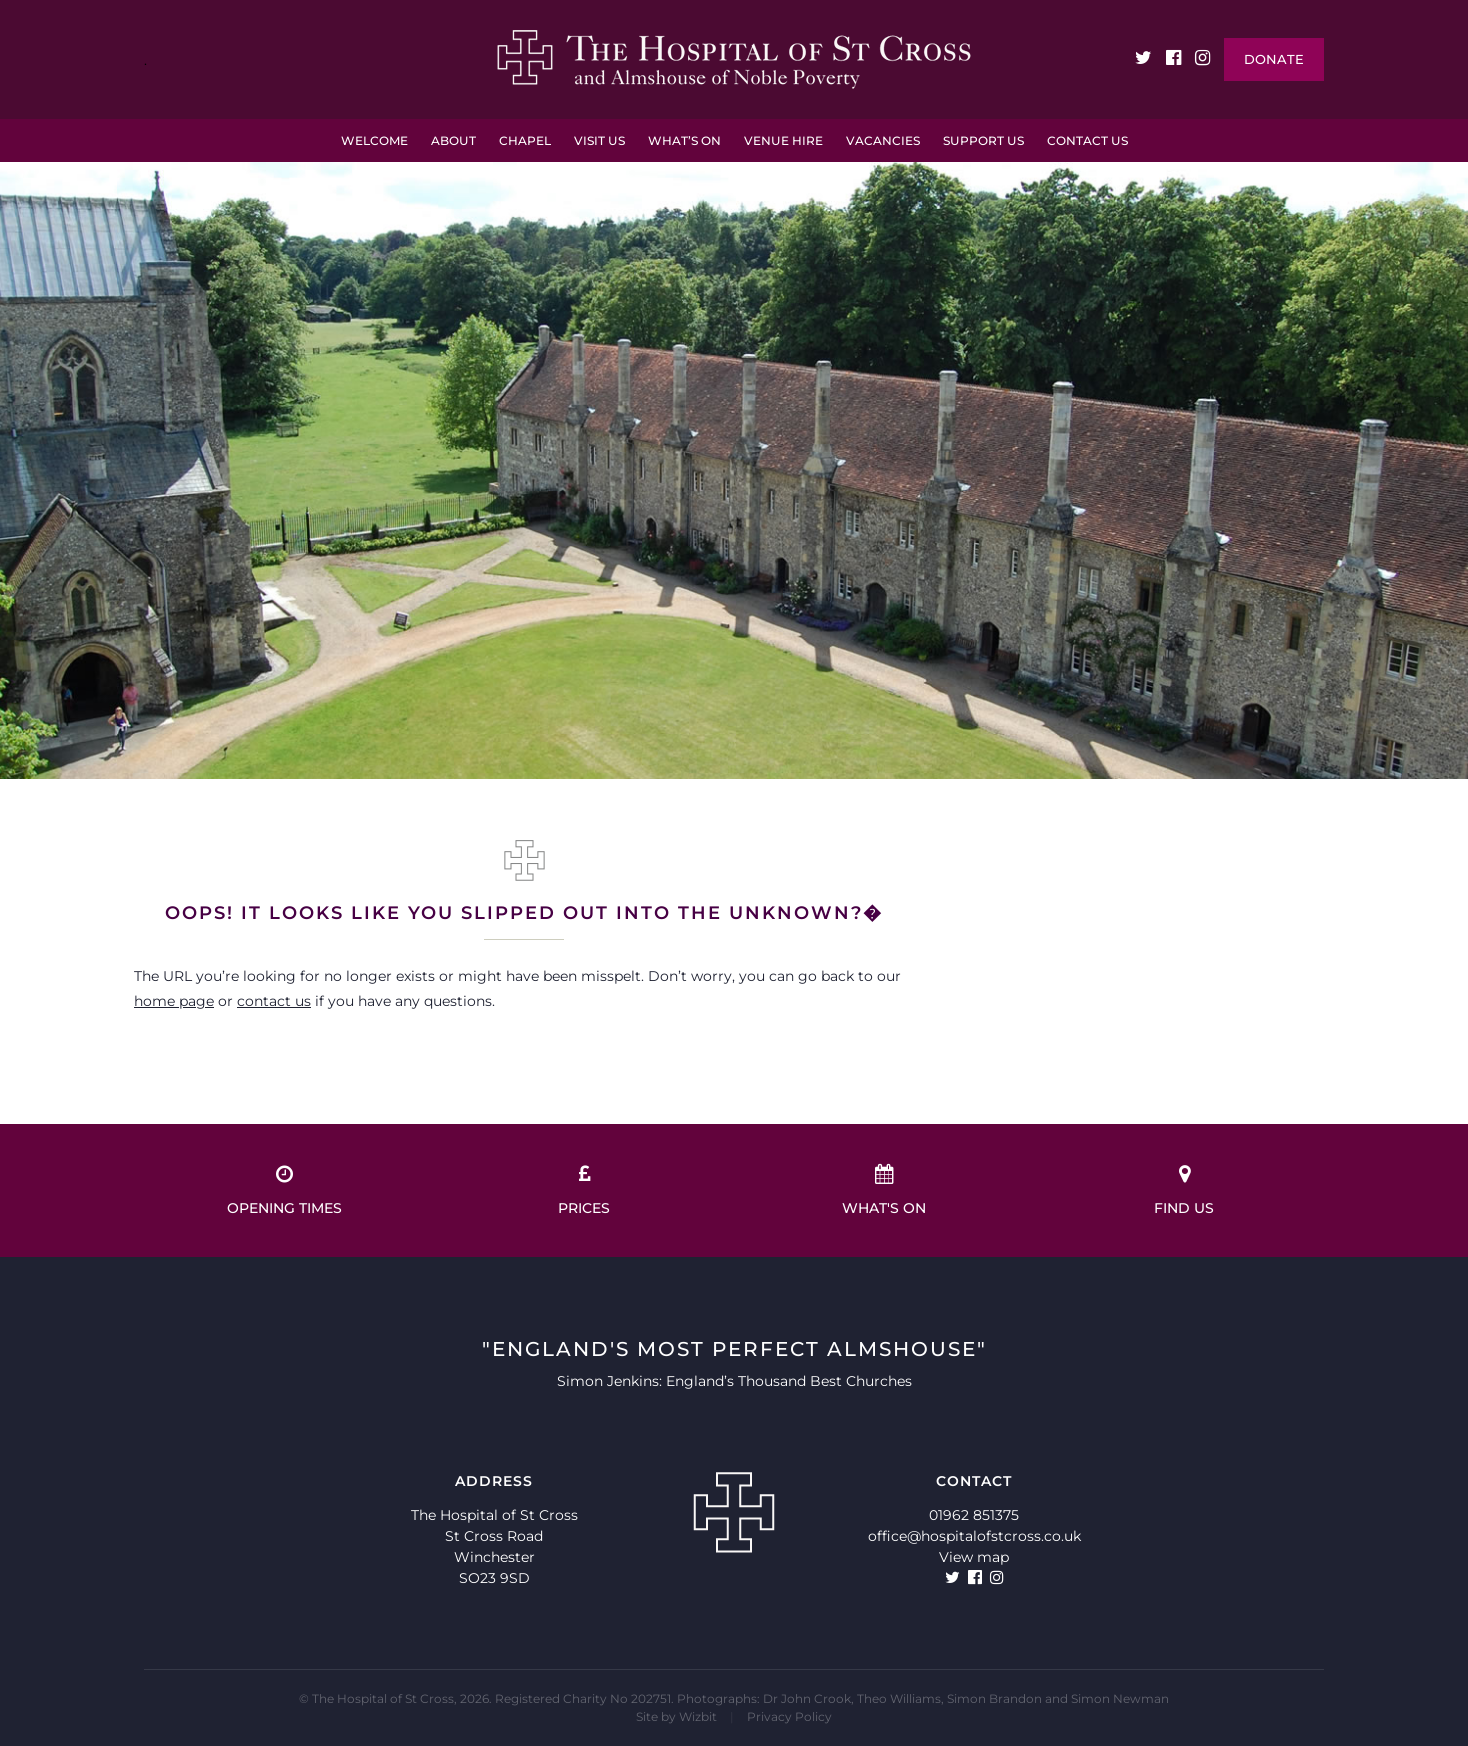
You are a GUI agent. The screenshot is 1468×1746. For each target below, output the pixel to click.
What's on (884, 1190)
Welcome (374, 140)
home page (174, 1001)
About (453, 140)
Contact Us (1087, 140)
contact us (274, 1001)
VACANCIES (883, 140)
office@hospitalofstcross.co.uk (974, 1536)
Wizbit (698, 1716)
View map (974, 1557)
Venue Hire (783, 140)
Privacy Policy (789, 1716)
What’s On (684, 140)
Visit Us (599, 140)
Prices (584, 1190)
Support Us (983, 140)
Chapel (525, 140)
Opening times (284, 1190)
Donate (1274, 59)
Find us (1184, 1190)
